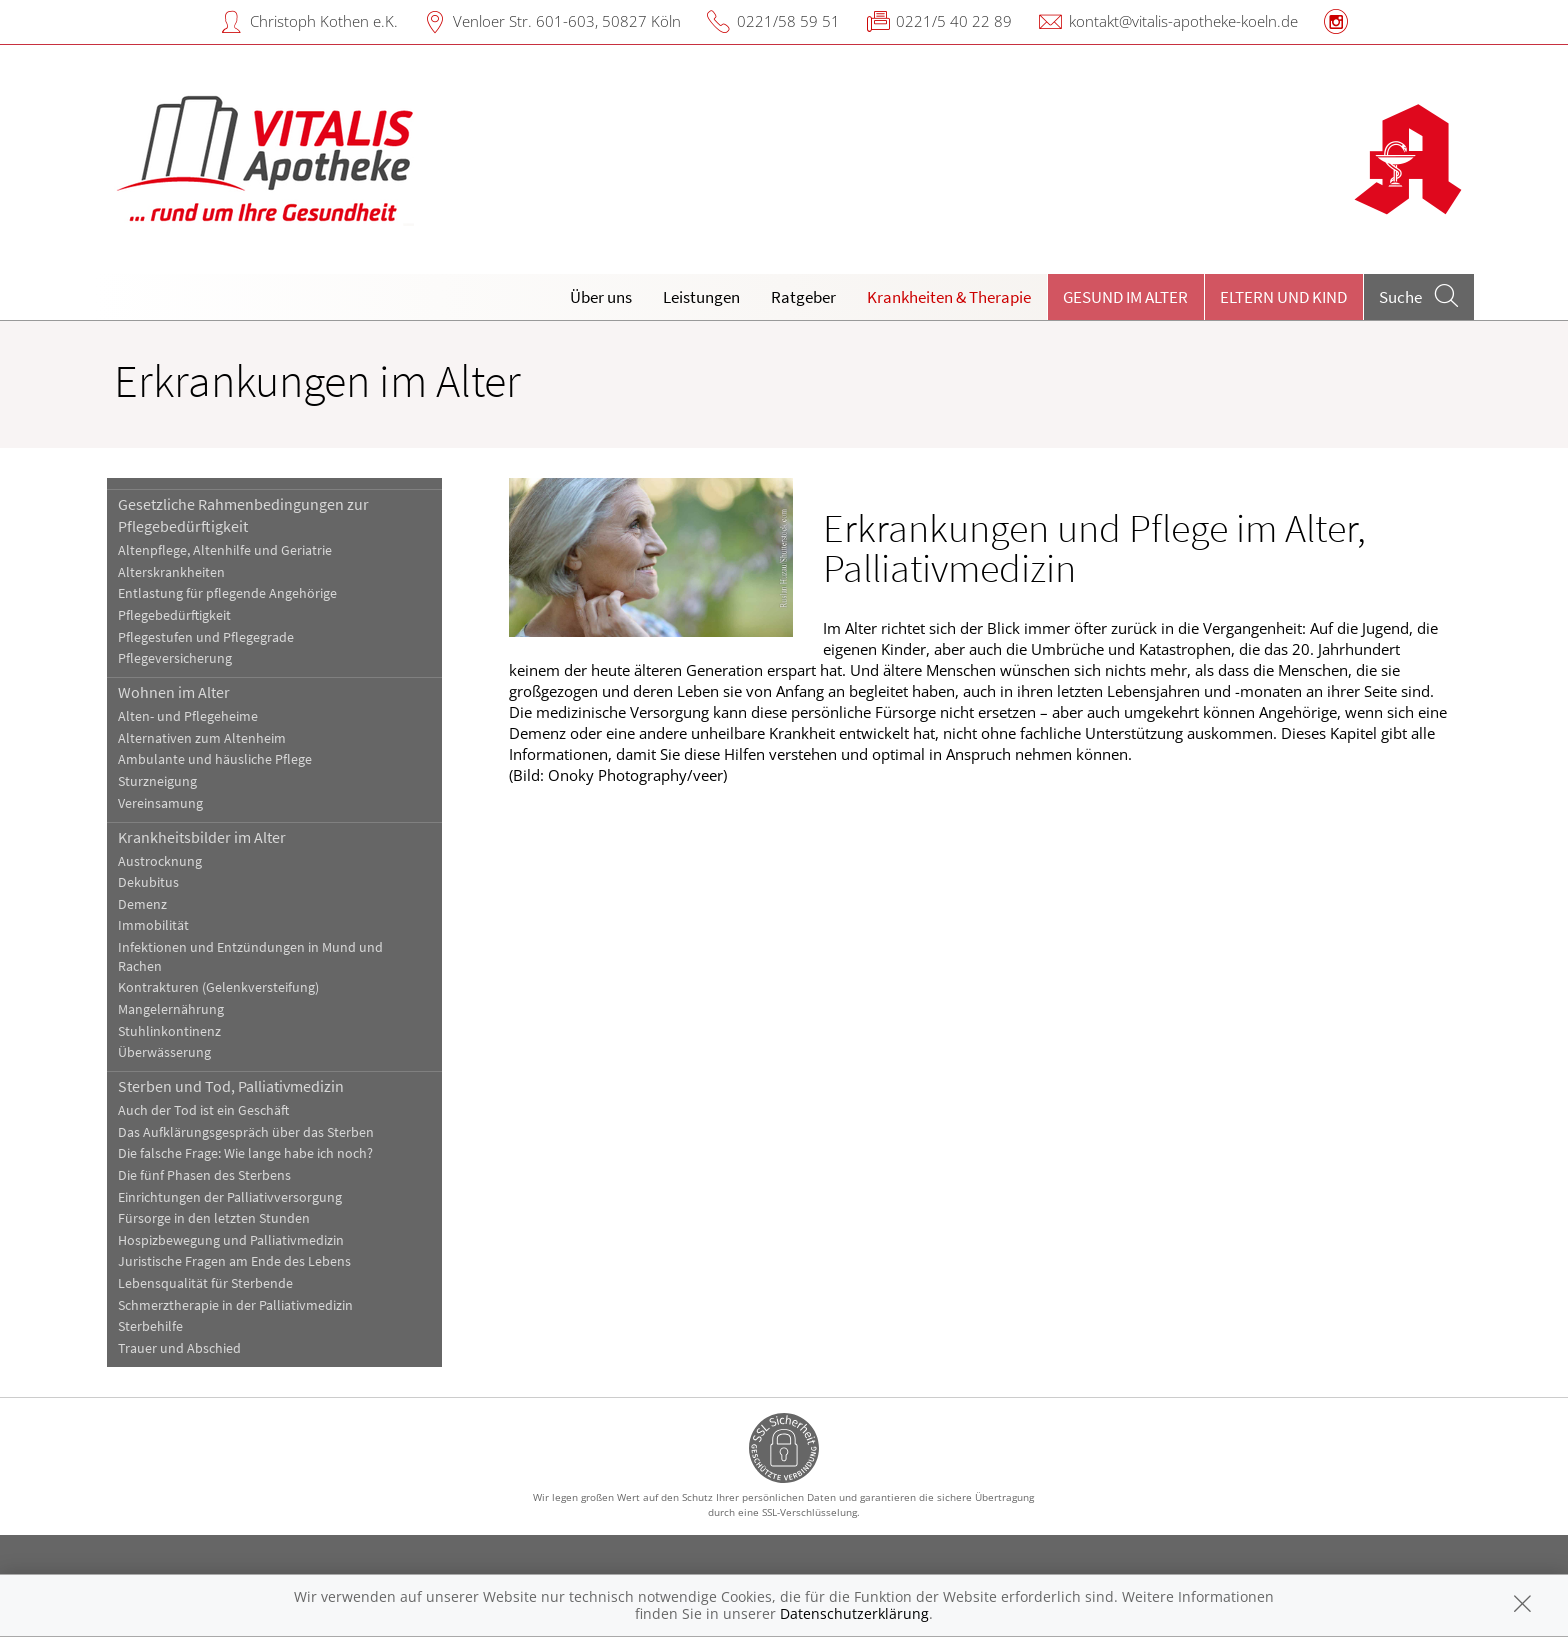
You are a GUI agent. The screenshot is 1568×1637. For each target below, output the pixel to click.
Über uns (601, 297)
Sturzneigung (157, 781)
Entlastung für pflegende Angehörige (227, 593)
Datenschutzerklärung (854, 1613)
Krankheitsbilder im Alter (202, 837)
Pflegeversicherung (175, 658)
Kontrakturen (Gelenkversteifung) (218, 987)
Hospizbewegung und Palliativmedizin (231, 1240)
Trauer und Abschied (179, 1348)
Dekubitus (148, 882)
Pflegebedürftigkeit (174, 615)
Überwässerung (164, 1052)
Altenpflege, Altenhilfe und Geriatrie (225, 550)
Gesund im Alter (1125, 297)
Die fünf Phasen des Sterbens (204, 1175)
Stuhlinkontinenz (169, 1031)
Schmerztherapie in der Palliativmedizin (235, 1305)
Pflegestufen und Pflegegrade (206, 637)
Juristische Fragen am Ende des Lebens (234, 1261)
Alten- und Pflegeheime (188, 716)
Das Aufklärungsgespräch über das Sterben (246, 1132)
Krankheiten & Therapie (949, 297)
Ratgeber (803, 297)
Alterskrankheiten (171, 572)
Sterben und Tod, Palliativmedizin (231, 1086)
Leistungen (701, 297)
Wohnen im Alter (174, 692)
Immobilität (153, 925)
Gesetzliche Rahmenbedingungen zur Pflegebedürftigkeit (243, 515)
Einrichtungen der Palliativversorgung (230, 1197)
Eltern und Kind (1283, 297)
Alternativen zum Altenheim (202, 738)
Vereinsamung (160, 803)
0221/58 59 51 (788, 21)
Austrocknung (160, 861)
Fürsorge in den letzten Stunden (214, 1218)
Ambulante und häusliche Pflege (215, 759)
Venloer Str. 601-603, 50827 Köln (567, 21)
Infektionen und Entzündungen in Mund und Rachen (250, 957)
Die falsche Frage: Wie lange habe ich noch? (245, 1153)
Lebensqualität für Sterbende (205, 1283)
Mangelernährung (171, 1009)
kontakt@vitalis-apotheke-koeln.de (1183, 21)
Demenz (142, 904)
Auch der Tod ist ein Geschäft (203, 1110)
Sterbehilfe (150, 1326)
